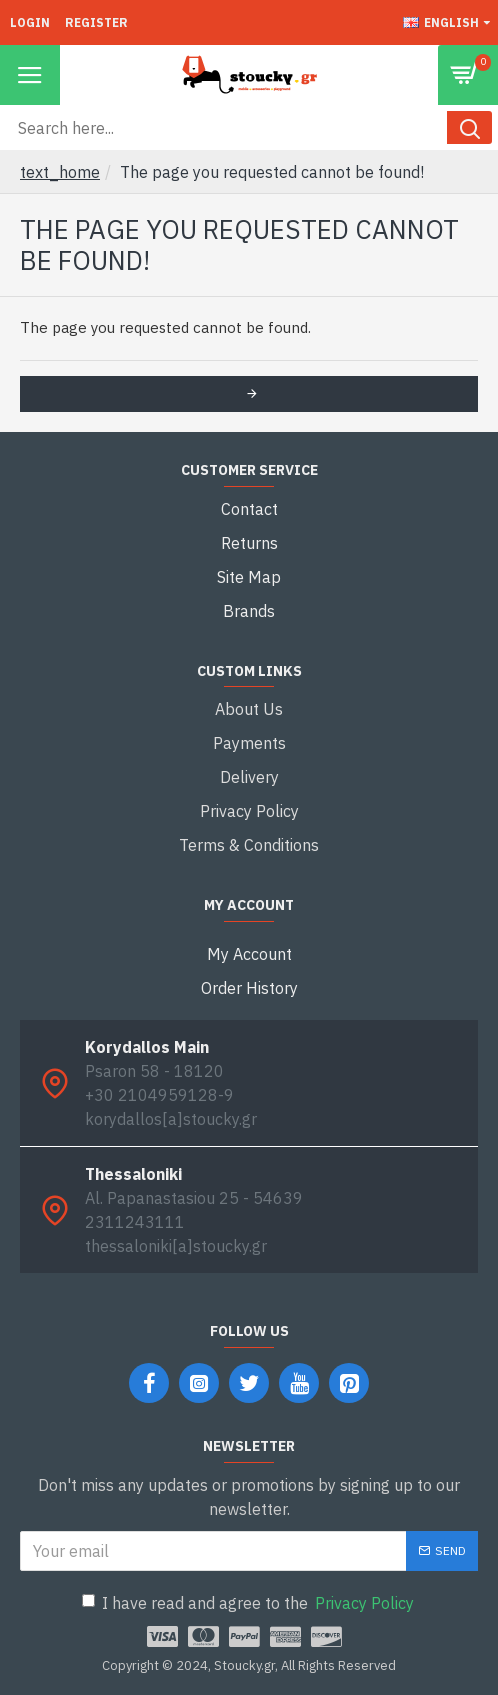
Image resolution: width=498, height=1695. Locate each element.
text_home (60, 172)
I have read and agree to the (249, 1603)
